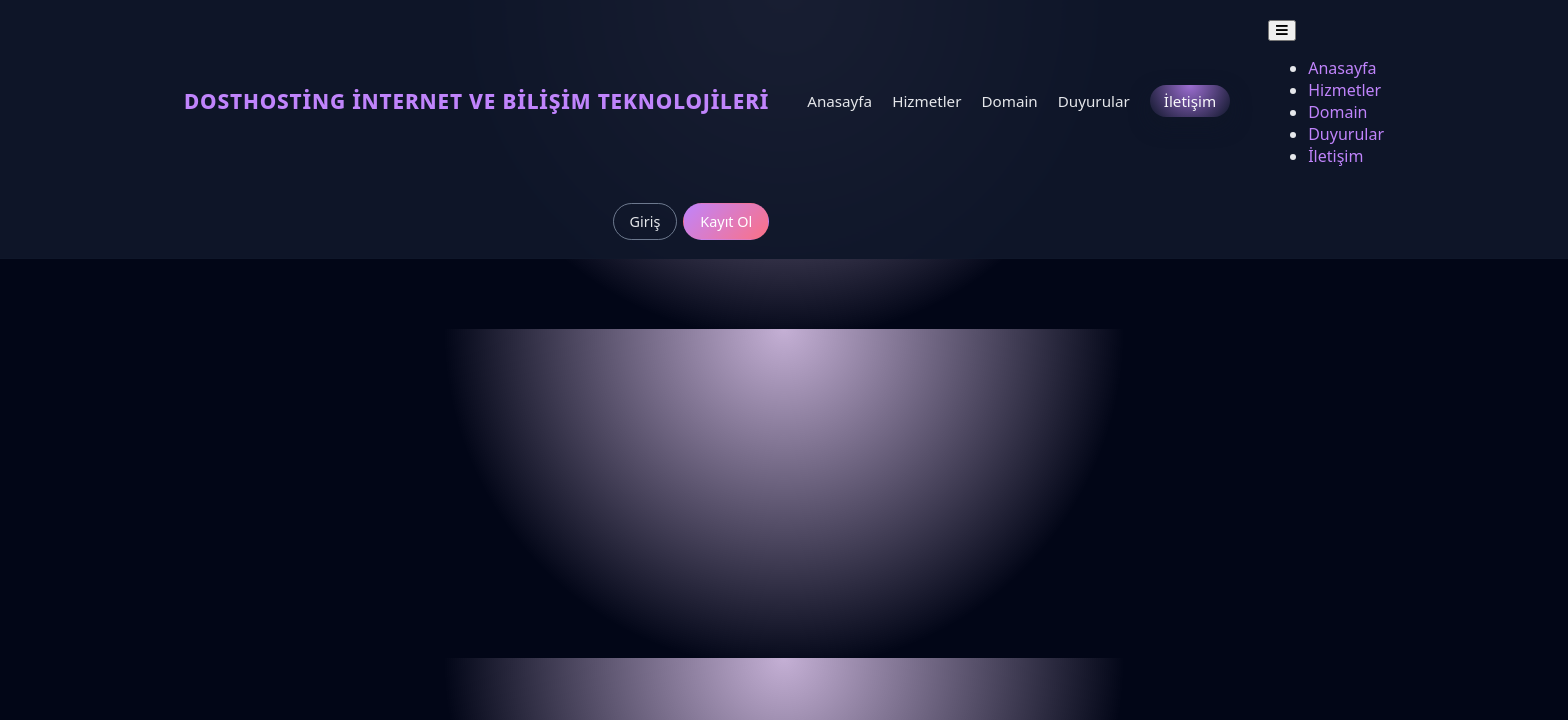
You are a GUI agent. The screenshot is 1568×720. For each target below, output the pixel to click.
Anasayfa (839, 101)
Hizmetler (926, 101)
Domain (1009, 101)
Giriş (645, 221)
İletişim (1190, 101)
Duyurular (1094, 101)
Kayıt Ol (726, 221)
